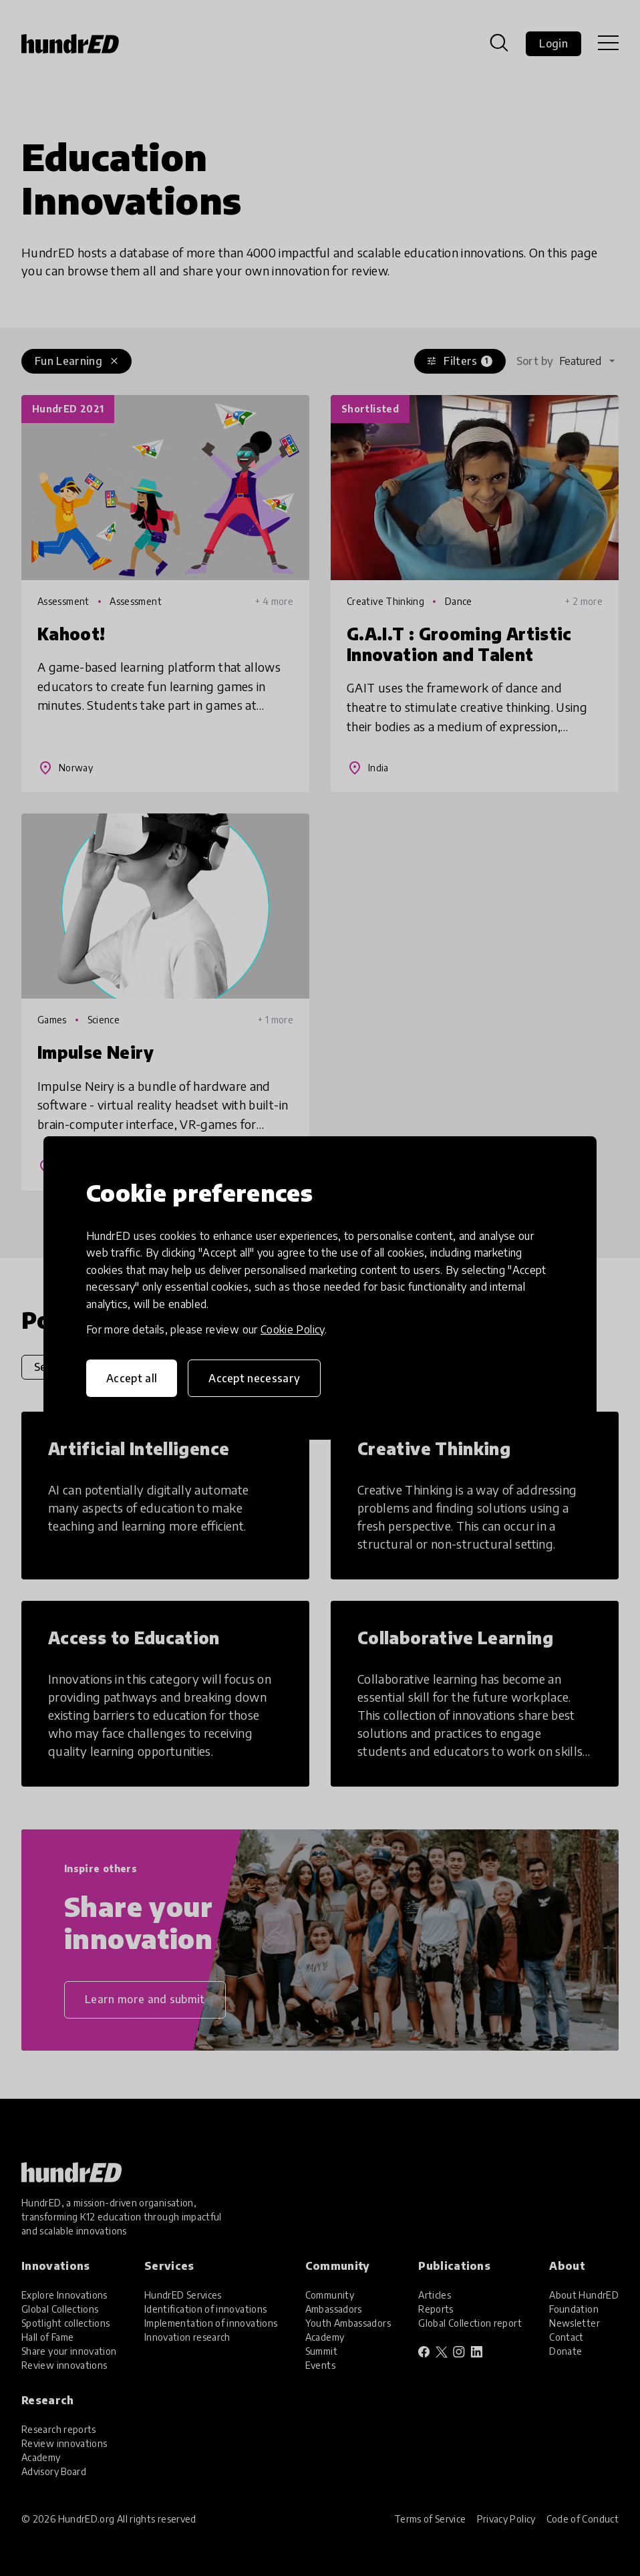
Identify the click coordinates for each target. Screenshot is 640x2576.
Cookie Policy (293, 1329)
